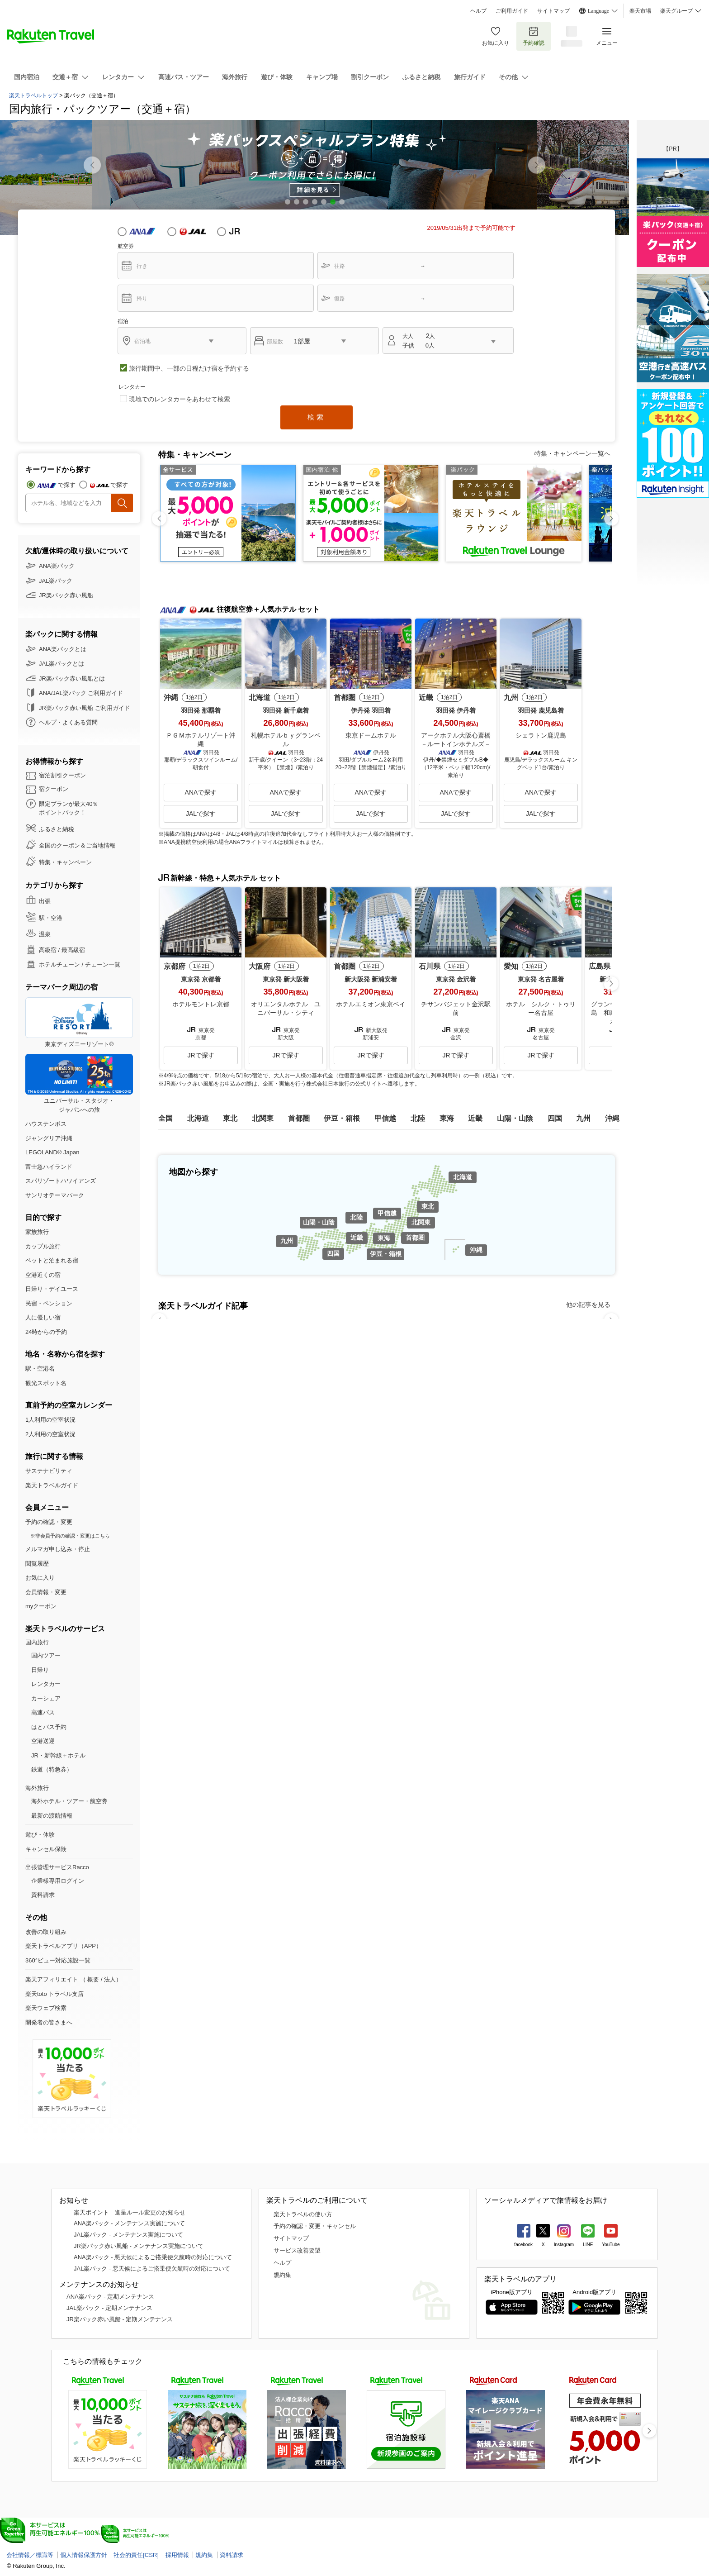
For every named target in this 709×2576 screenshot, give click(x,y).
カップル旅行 (43, 1246)
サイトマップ (553, 11)
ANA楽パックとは (62, 649)
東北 (427, 1206)
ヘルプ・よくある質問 (68, 722)
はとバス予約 (48, 1727)
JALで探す (201, 813)
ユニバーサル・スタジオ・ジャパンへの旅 (79, 1083)
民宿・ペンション (48, 1303)
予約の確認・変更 (48, 1522)
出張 (45, 901)
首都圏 (415, 1237)
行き (142, 266)
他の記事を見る (588, 1304)
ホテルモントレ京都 (200, 1004)
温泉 (45, 934)
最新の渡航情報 (51, 1815)
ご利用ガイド (512, 11)
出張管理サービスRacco (57, 1867)
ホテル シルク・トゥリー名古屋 (541, 1008)
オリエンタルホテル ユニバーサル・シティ (286, 1008)
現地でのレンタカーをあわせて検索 (179, 399)
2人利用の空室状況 (50, 1434)
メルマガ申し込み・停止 (57, 1549)
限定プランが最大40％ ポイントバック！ (68, 808)
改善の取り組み (45, 1931)
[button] (537, 165)
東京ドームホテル (370, 735)
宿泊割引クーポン (62, 775)
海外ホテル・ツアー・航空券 (69, 1801)
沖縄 (476, 1249)
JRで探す (200, 1055)
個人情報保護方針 (83, 2555)
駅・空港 (50, 917)
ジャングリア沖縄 (48, 1138)
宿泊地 (142, 341)
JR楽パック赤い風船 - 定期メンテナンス (119, 2319)
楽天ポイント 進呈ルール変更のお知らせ (129, 2212)
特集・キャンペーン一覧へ (572, 453)
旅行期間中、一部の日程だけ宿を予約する (189, 368)
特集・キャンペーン (65, 862)
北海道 (462, 1177)
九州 (286, 1240)
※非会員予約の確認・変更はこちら (70, 1535)
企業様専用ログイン (57, 1880)
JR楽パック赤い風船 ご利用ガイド (84, 708)
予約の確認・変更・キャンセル (315, 2226)
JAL (193, 231)
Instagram (564, 2244)
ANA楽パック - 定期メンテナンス (110, 2296)
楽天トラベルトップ (33, 95)
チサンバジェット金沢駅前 (456, 1008)
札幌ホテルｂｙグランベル (286, 740)
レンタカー (46, 1684)
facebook (523, 2244)
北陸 (356, 1217)
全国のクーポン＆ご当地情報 (77, 845)
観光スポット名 (45, 1383)
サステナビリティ (48, 1470)
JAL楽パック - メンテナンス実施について (128, 2234)
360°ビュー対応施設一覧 (57, 1960)
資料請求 (43, 1894)
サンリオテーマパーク (54, 1195)
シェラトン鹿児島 (540, 735)
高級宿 (48, 950)
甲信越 (387, 1213)
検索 (316, 417)
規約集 (282, 2274)
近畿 (356, 1237)
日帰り (40, 1670)
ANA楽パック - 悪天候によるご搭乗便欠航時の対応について (153, 2257)
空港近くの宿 (43, 1274)
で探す (67, 484)
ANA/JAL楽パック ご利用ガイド (81, 693)
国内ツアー (46, 1655)
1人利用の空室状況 (50, 1419)
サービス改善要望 (297, 2250)
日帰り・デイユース (51, 1289)
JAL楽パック (55, 580)
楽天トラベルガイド (51, 1485)
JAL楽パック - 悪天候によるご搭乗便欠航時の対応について (152, 2268)
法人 (110, 1979)
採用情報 (177, 2555)
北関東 (420, 1222)
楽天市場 (640, 11)
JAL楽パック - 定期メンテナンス (109, 2308)
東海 (384, 1238)
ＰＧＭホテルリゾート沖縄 (201, 740)
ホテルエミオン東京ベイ (371, 1004)
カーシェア (46, 1698)
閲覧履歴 (37, 1563)
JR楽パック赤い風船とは (72, 678)
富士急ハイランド (48, 1166)
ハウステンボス (45, 1123)
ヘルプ (478, 11)
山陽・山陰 (319, 1222)
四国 (333, 1253)
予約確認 (533, 36)
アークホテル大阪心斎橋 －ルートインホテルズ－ (457, 740)
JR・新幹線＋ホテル (58, 1755)
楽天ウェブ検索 (45, 2008)
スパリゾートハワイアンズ (60, 1180)
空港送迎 (43, 1741)
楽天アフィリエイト (51, 1979)
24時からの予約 (46, 1331)
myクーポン (41, 1606)
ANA (142, 231)
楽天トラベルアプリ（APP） (63, 1946)
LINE (588, 2244)
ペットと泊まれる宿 (51, 1260)
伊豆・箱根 (386, 1253)
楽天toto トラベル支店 (54, 1993)
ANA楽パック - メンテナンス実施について (129, 2223)
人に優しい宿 (43, 1317)
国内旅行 (37, 1642)
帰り (142, 298)
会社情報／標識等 (29, 2555)
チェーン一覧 (102, 964)
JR (242, 231)
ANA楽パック (57, 565)
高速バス (43, 1712)
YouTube (610, 2244)
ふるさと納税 (56, 829)
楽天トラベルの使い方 (303, 2214)
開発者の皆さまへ (48, 2022)
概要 (93, 1979)
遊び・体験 (40, 1834)
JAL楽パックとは (61, 663)
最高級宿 (73, 950)
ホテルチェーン (59, 964)
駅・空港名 (40, 1368)
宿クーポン (53, 789)
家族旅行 (37, 1231)
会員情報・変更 (45, 1592)
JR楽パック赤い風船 (66, 595)
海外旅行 (37, 1788)
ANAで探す (201, 792)
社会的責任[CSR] (136, 2555)
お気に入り (495, 36)
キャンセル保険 (45, 1849)
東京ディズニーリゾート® (79, 1022)
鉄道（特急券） (51, 1769)
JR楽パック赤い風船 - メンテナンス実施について (138, 2246)
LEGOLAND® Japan (52, 1152)
